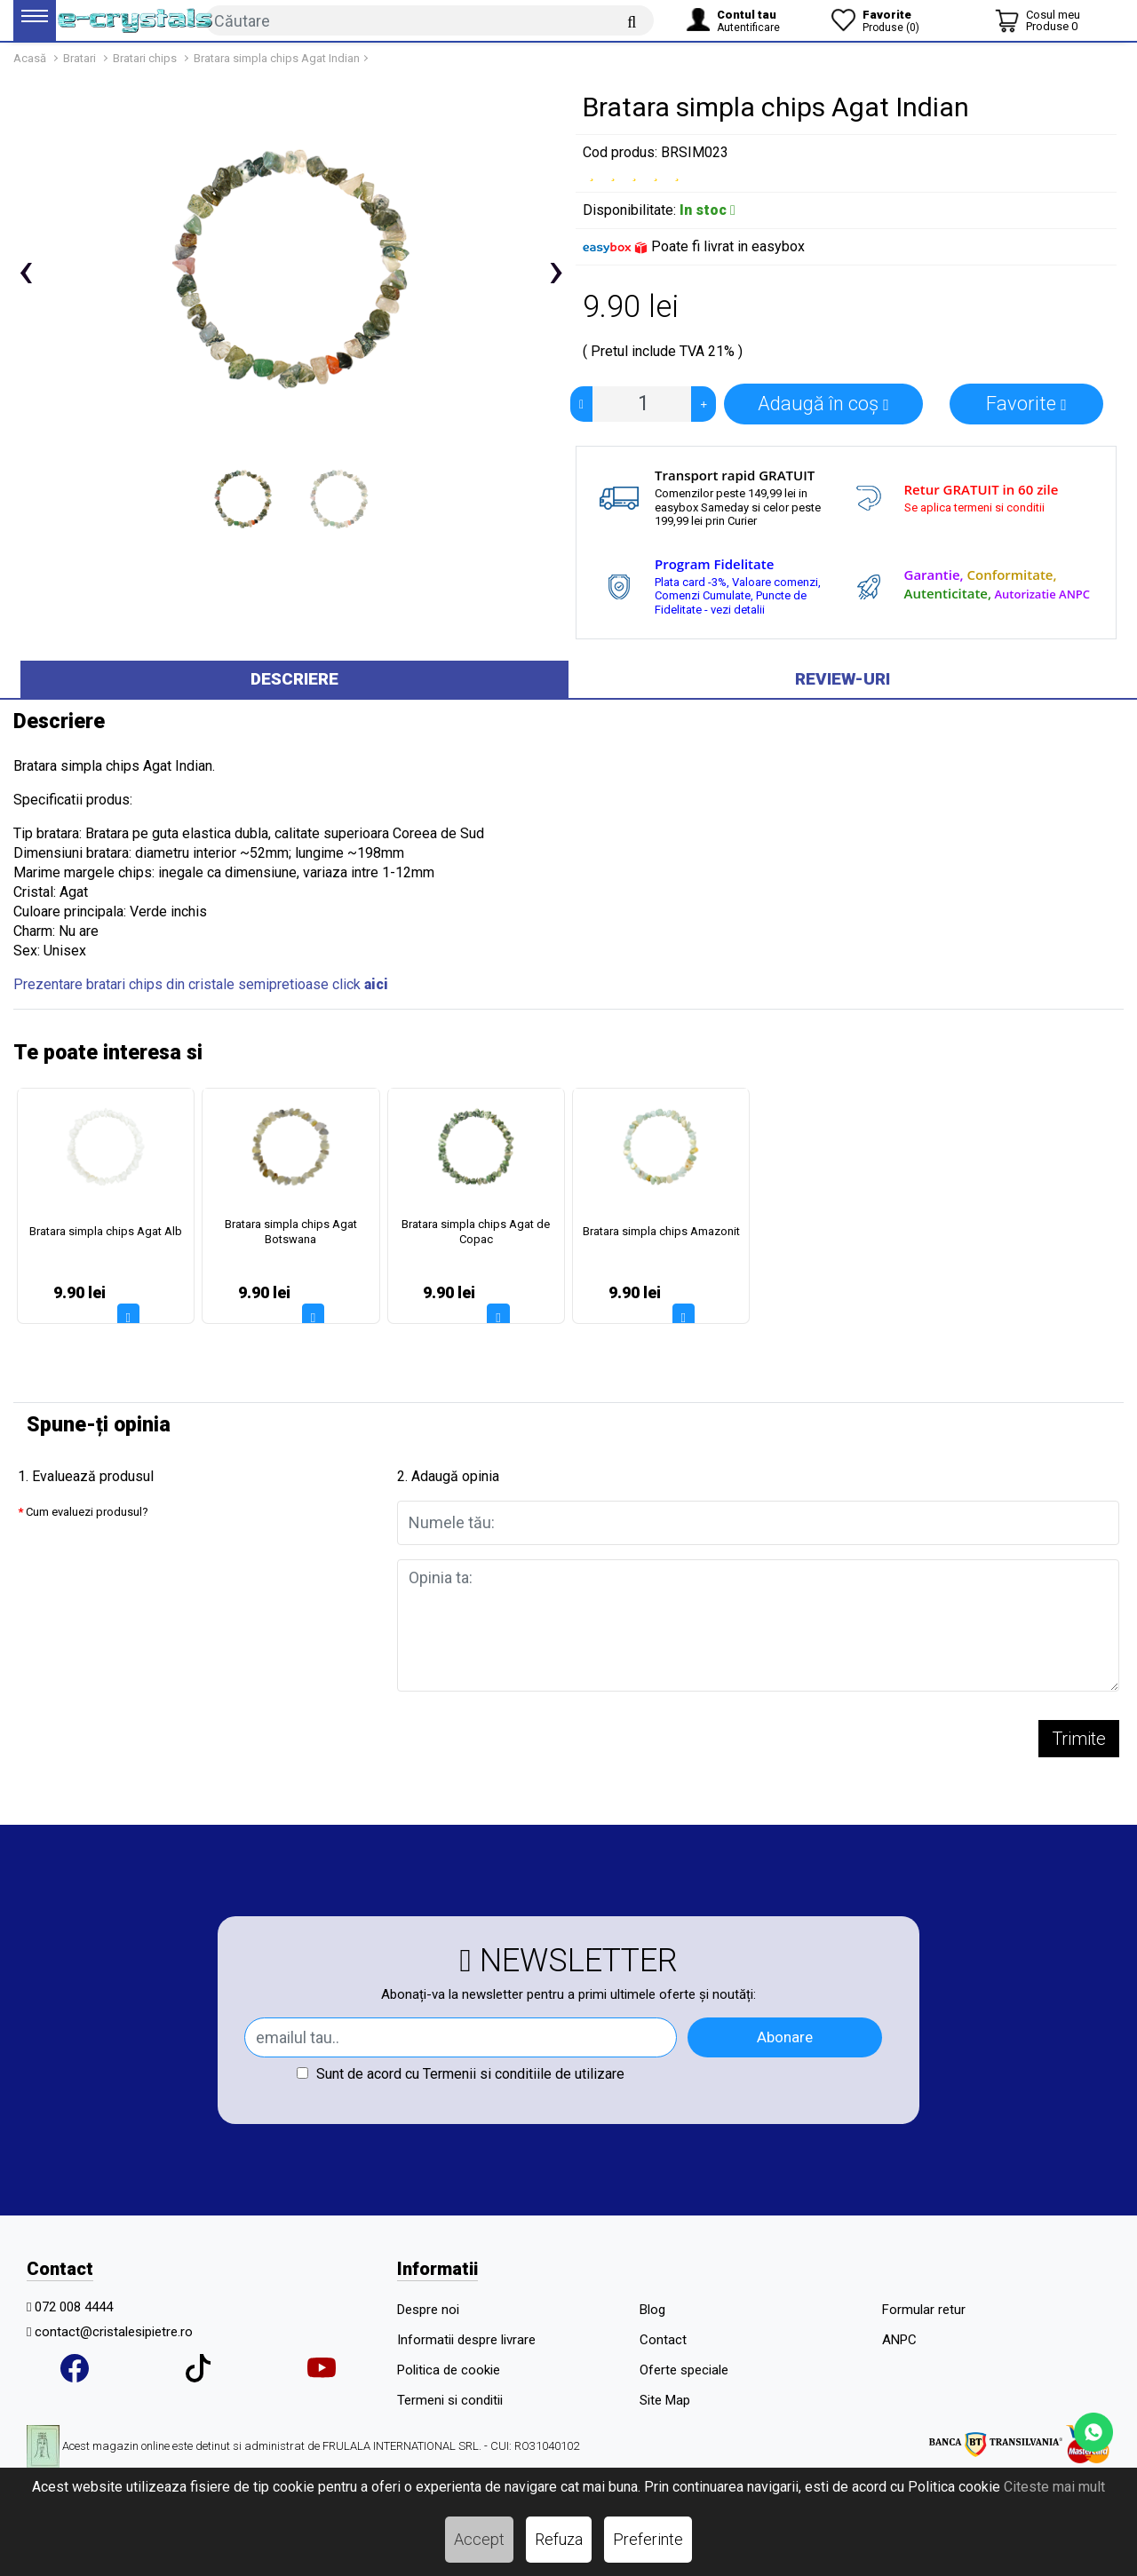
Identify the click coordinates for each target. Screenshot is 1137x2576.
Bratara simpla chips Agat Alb (105, 1231)
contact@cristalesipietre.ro (114, 2332)
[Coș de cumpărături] (1037, 20)
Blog (652, 2310)
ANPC (899, 2340)
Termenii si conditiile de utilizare (523, 2073)
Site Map (665, 2400)
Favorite (1026, 403)
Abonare (785, 2037)
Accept (479, 2539)
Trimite (1079, 1738)
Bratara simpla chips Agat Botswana (291, 1231)
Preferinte (648, 2539)
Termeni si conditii (450, 2400)
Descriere (294, 679)
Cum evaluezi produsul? (87, 1512)
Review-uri (842, 679)
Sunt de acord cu (460, 2073)
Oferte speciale (684, 2370)
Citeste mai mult (1054, 2486)
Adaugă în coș (823, 403)
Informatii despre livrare (466, 2340)
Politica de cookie (448, 2370)
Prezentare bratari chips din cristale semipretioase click (200, 984)
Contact (663, 2340)
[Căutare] (631, 21)
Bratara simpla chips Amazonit (661, 1231)
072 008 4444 (74, 2307)
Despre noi (428, 2310)
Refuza (559, 2539)
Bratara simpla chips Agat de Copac (476, 1231)
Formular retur (924, 2310)
